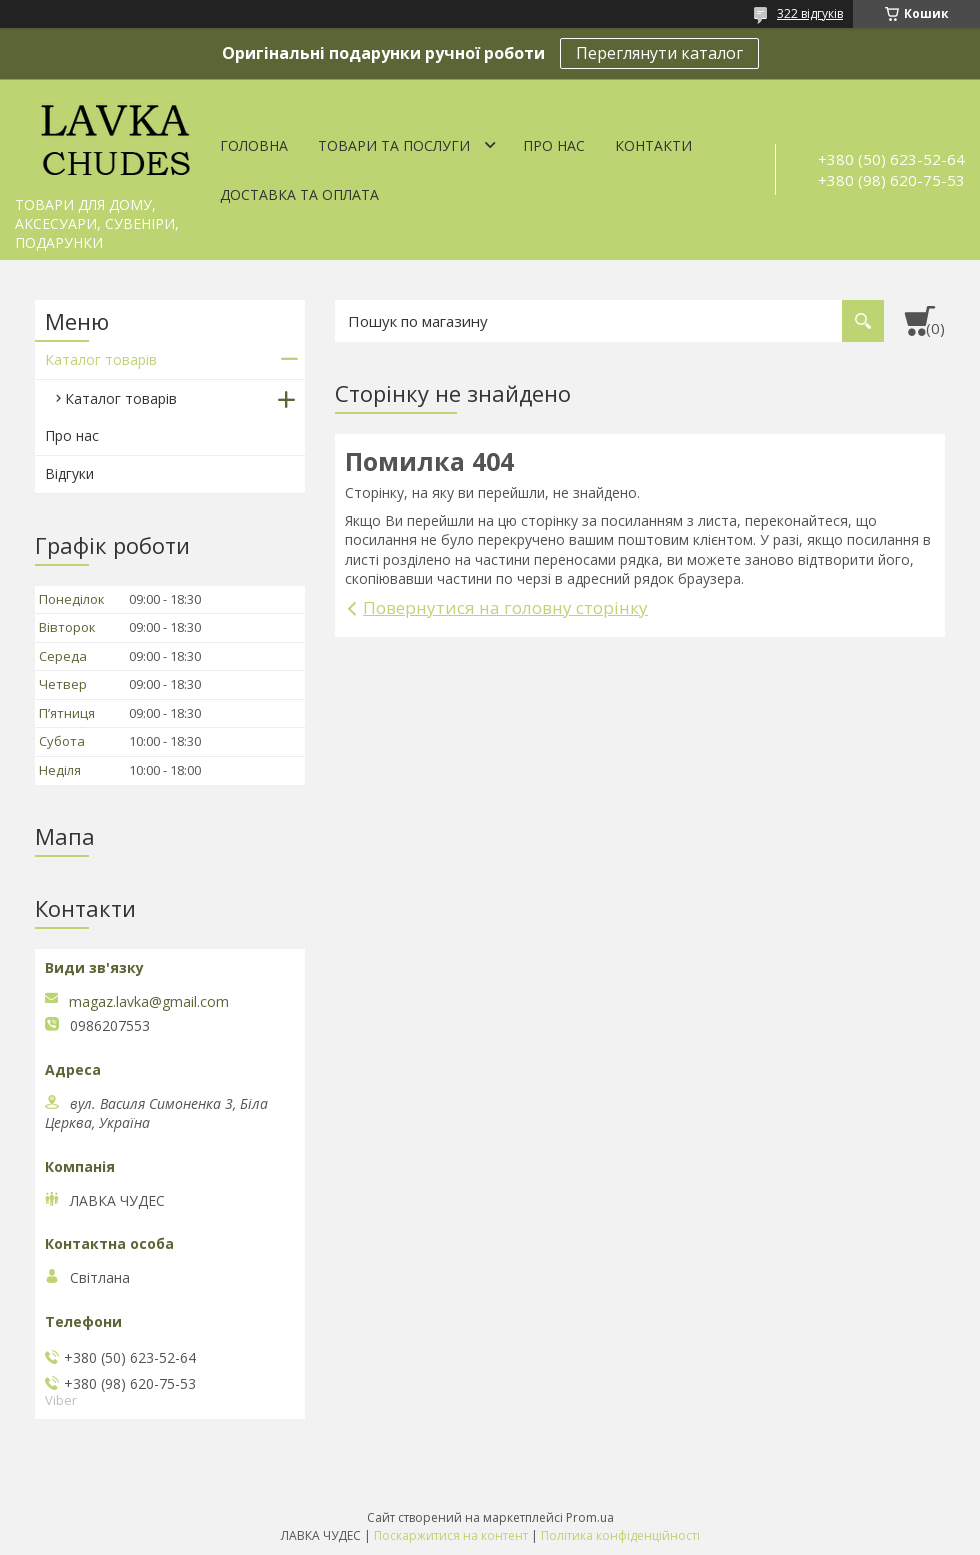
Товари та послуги (394, 145)
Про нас (554, 145)
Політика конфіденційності (620, 1535)
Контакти (653, 145)
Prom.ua (590, 1517)
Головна (254, 145)
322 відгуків (810, 13)
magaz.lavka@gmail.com (149, 1002)
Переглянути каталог (659, 53)
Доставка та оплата (299, 194)
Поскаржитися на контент (451, 1535)
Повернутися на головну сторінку (505, 607)
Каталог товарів (101, 359)
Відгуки (69, 473)
